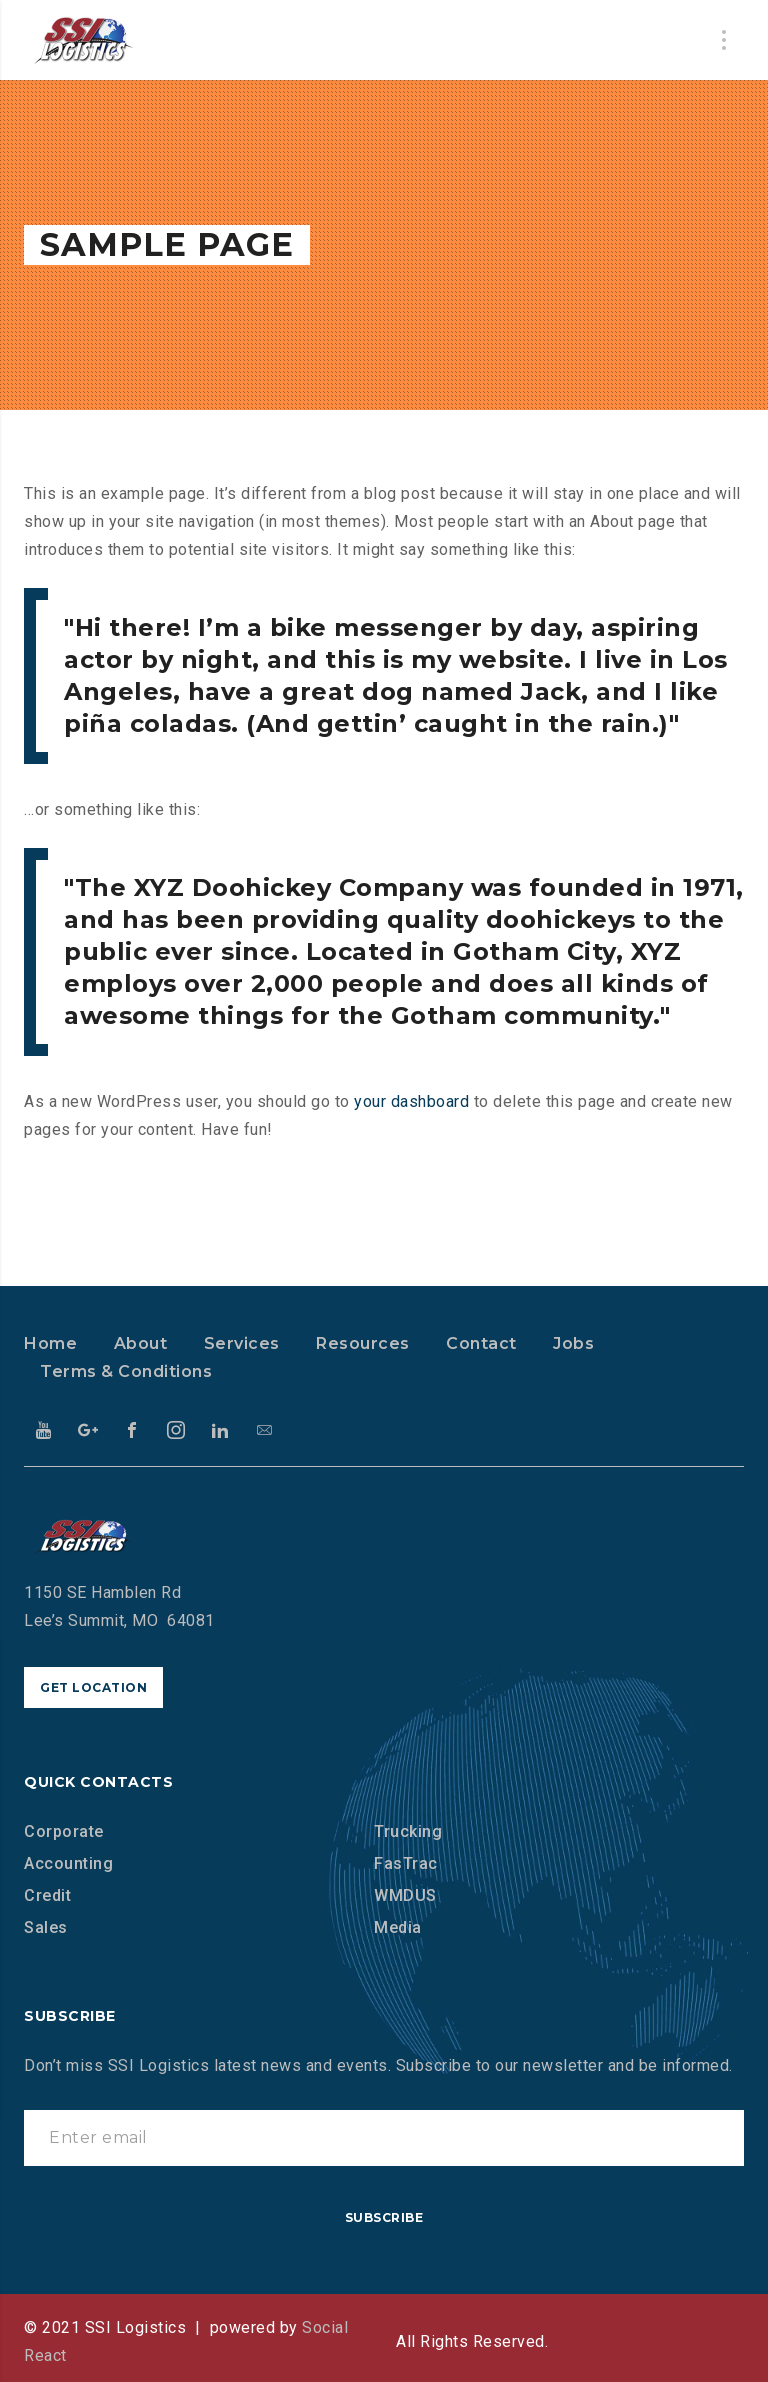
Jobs (573, 1343)
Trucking (408, 1831)
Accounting (68, 1863)
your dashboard (411, 1101)
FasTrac (406, 1863)
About (141, 1343)
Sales (46, 1927)
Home (50, 1343)
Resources (363, 1343)
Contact (481, 1343)
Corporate (64, 1831)
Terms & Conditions (126, 1371)
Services (242, 1343)
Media (398, 1927)
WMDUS (405, 1895)
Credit (47, 1895)
